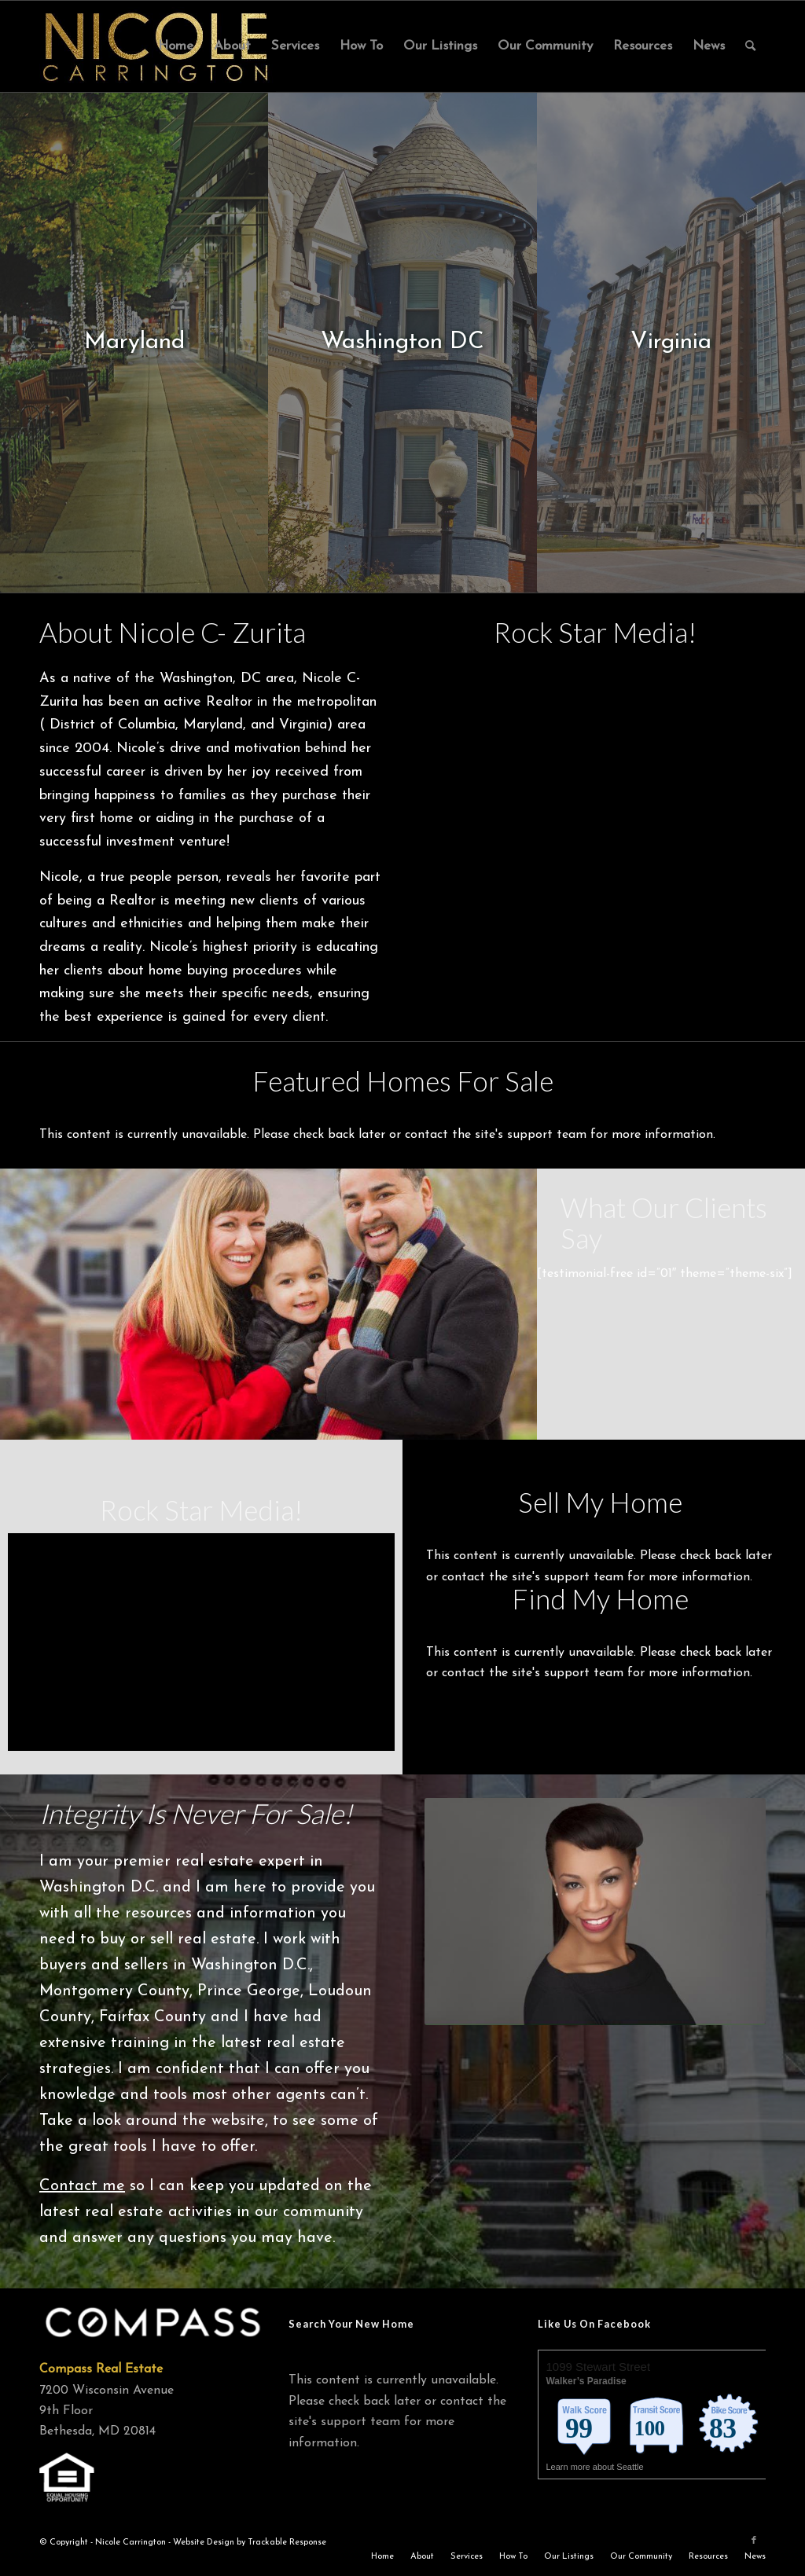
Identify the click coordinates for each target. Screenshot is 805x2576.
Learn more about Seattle (595, 2466)
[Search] (750, 46)
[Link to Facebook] (754, 2540)
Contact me (82, 2186)
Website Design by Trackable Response (249, 2542)
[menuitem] (176, 46)
